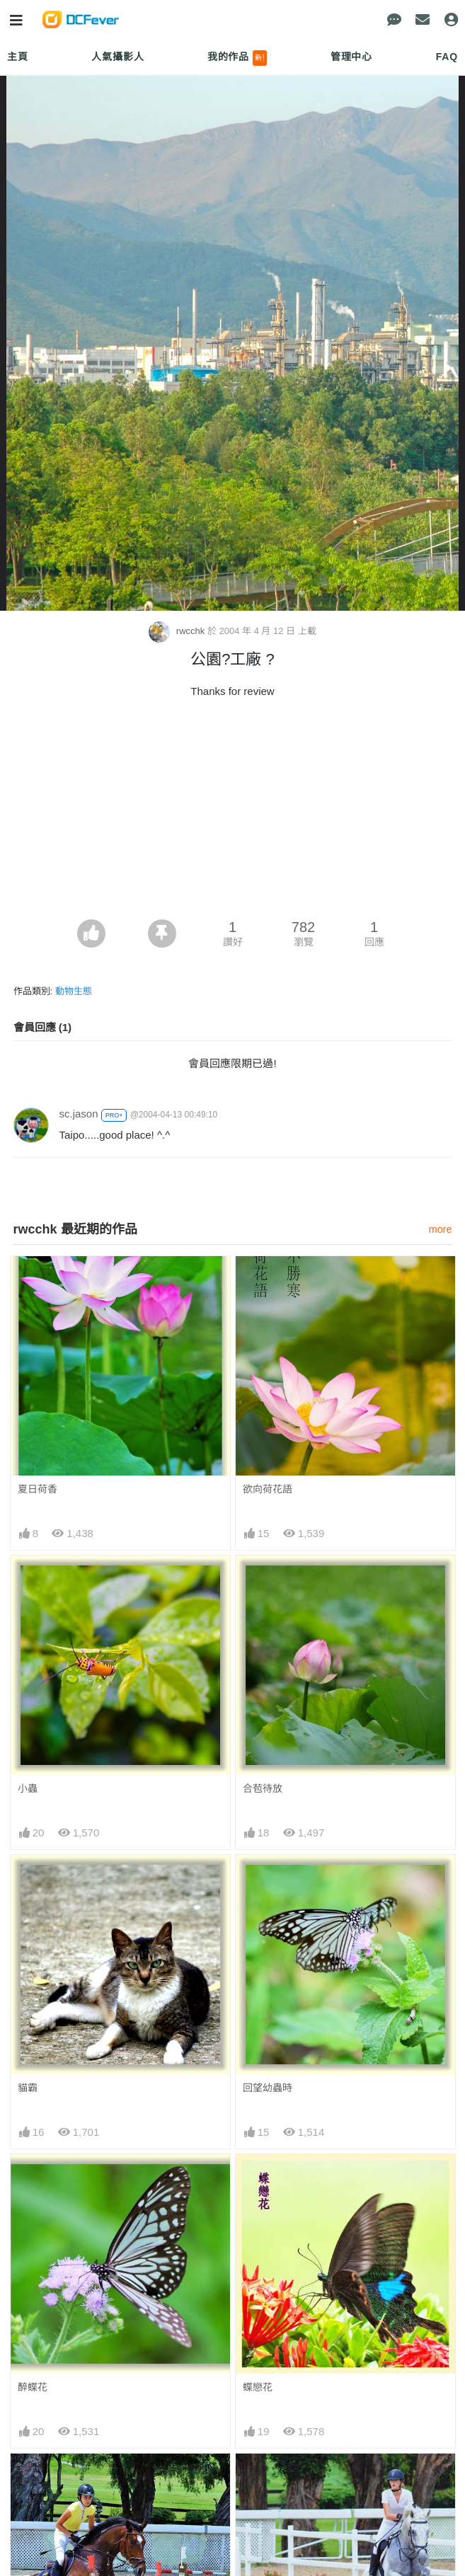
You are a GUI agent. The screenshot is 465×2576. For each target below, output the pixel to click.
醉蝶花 (32, 2387)
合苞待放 (262, 1788)
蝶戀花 (257, 2387)
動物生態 (73, 991)
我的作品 (237, 58)
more (440, 1229)
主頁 (17, 56)
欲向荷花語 (267, 1489)
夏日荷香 (37, 1489)
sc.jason (78, 1114)
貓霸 (28, 2087)
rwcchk (178, 631)
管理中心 (351, 56)
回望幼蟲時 (267, 2087)
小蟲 (28, 1788)
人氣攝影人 (117, 56)
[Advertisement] (232, 813)
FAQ (447, 56)
